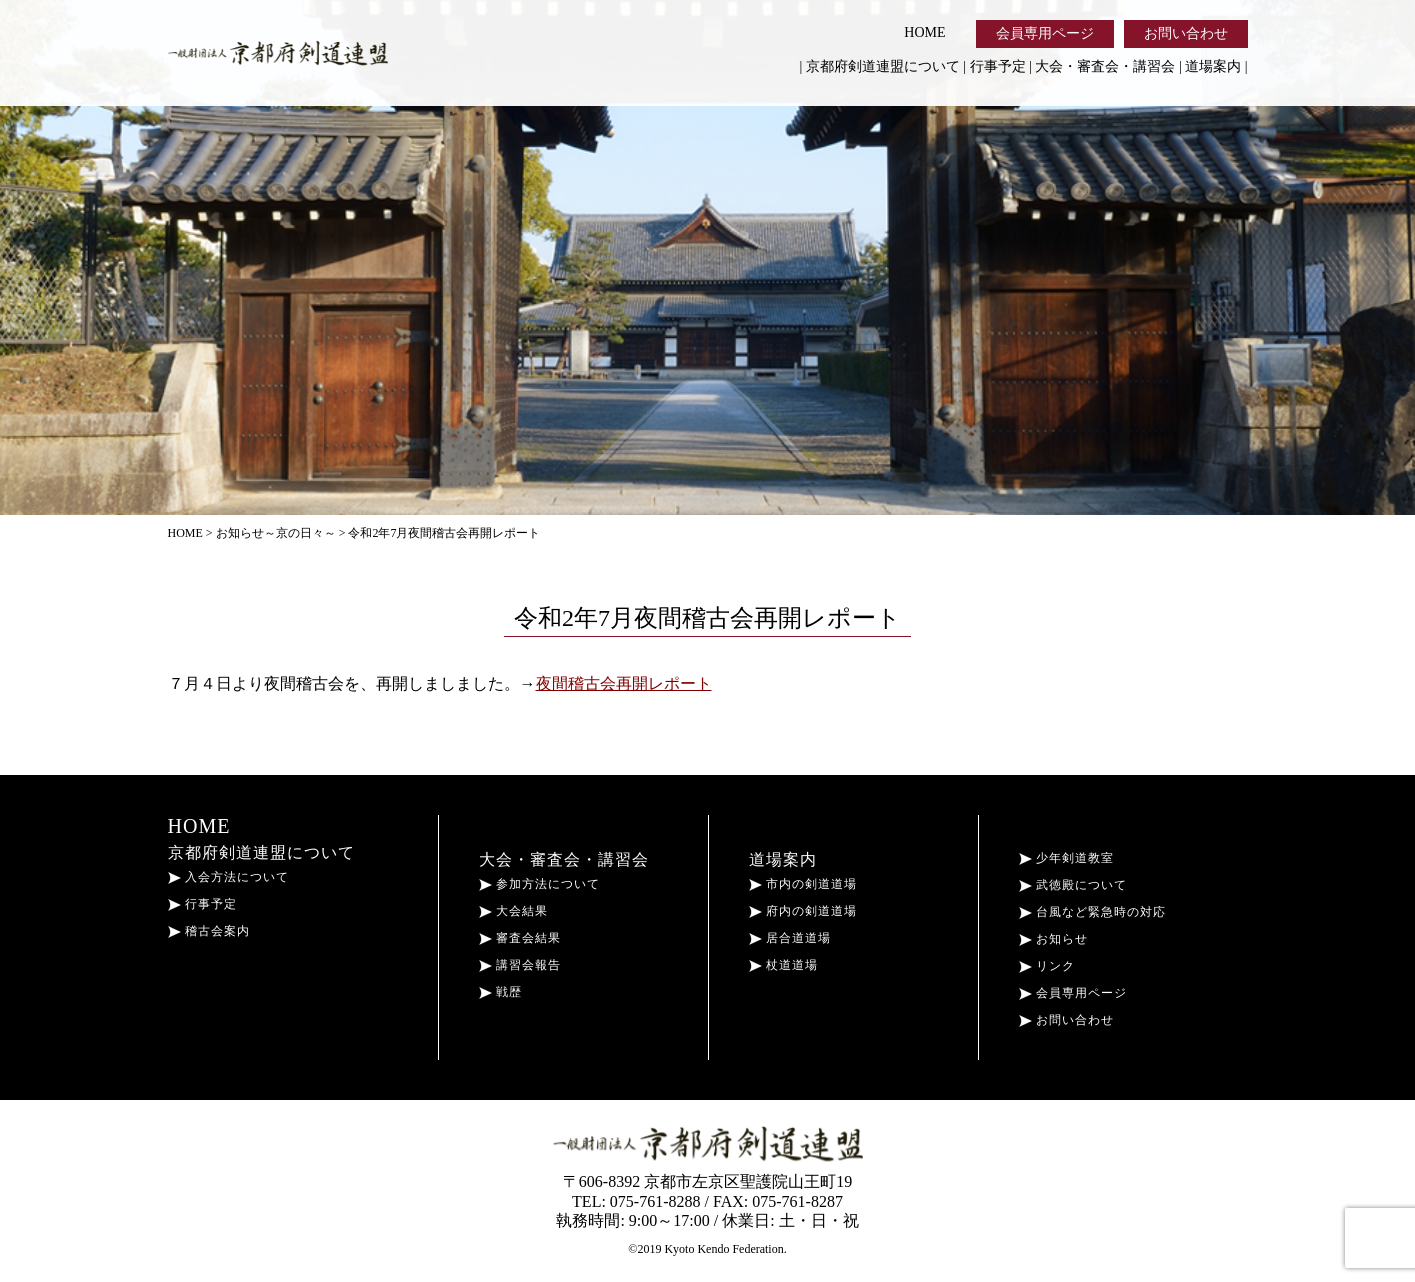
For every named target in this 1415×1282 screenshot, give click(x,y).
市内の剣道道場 (803, 884)
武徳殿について (1073, 885)
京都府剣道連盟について (883, 66)
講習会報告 (520, 965)
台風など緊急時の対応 (1092, 912)
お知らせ (1053, 939)
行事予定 (998, 66)
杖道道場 (783, 965)
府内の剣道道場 (803, 911)
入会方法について (228, 877)
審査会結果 (520, 938)
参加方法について (539, 884)
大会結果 (513, 911)
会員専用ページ (1045, 33)
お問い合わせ (1186, 33)
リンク (1047, 966)
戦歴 (500, 992)
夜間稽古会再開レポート (624, 683)
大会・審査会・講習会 (1105, 66)
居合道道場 (790, 938)
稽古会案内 (209, 931)
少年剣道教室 (1066, 858)
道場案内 (1213, 66)
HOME (924, 32)
